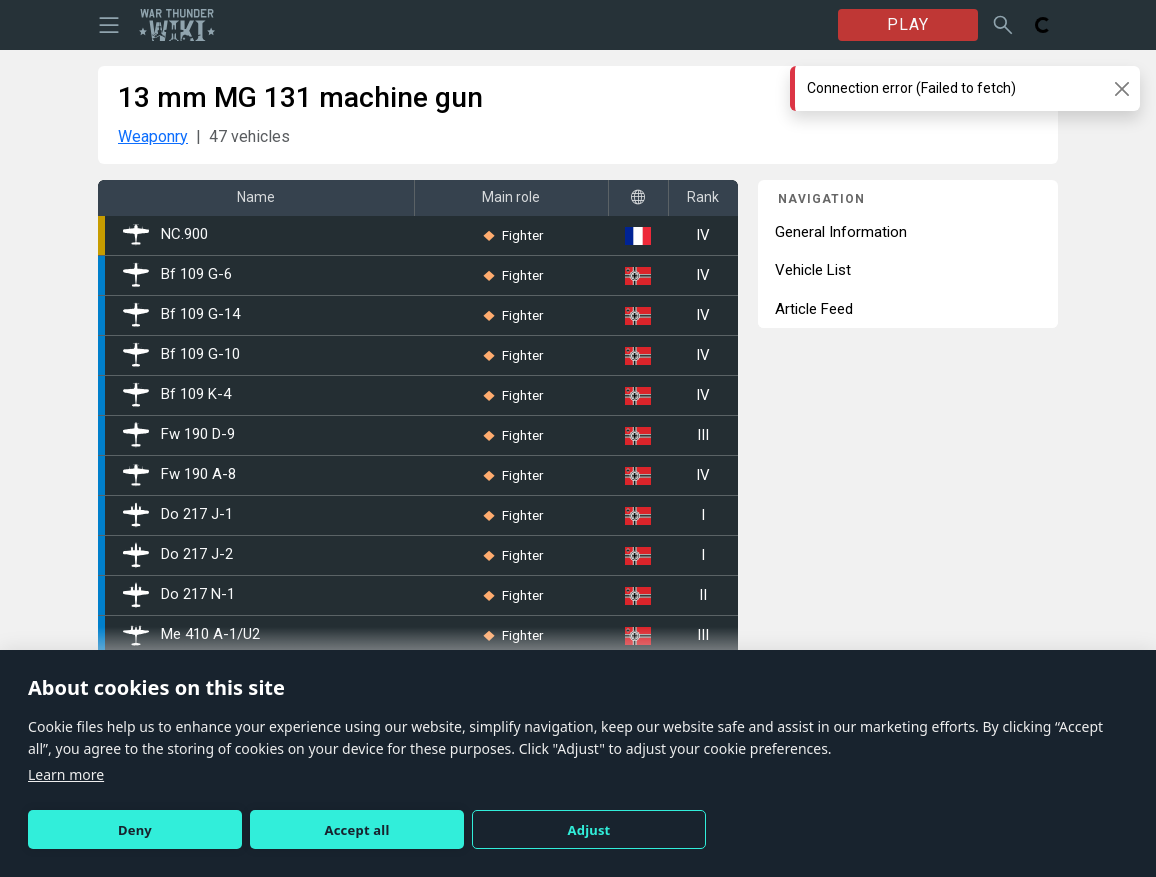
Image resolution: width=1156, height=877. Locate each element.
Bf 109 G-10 (181, 355)
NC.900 (165, 235)
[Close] (1121, 88)
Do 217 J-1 (178, 515)
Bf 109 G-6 (177, 275)
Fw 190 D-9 (179, 435)
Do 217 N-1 (179, 595)
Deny (135, 830)
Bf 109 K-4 (177, 395)
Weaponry (153, 136)
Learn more (66, 774)
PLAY (908, 24)
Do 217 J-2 (178, 555)
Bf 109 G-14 (181, 315)
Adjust (589, 830)
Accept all (357, 830)
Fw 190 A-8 (179, 475)
